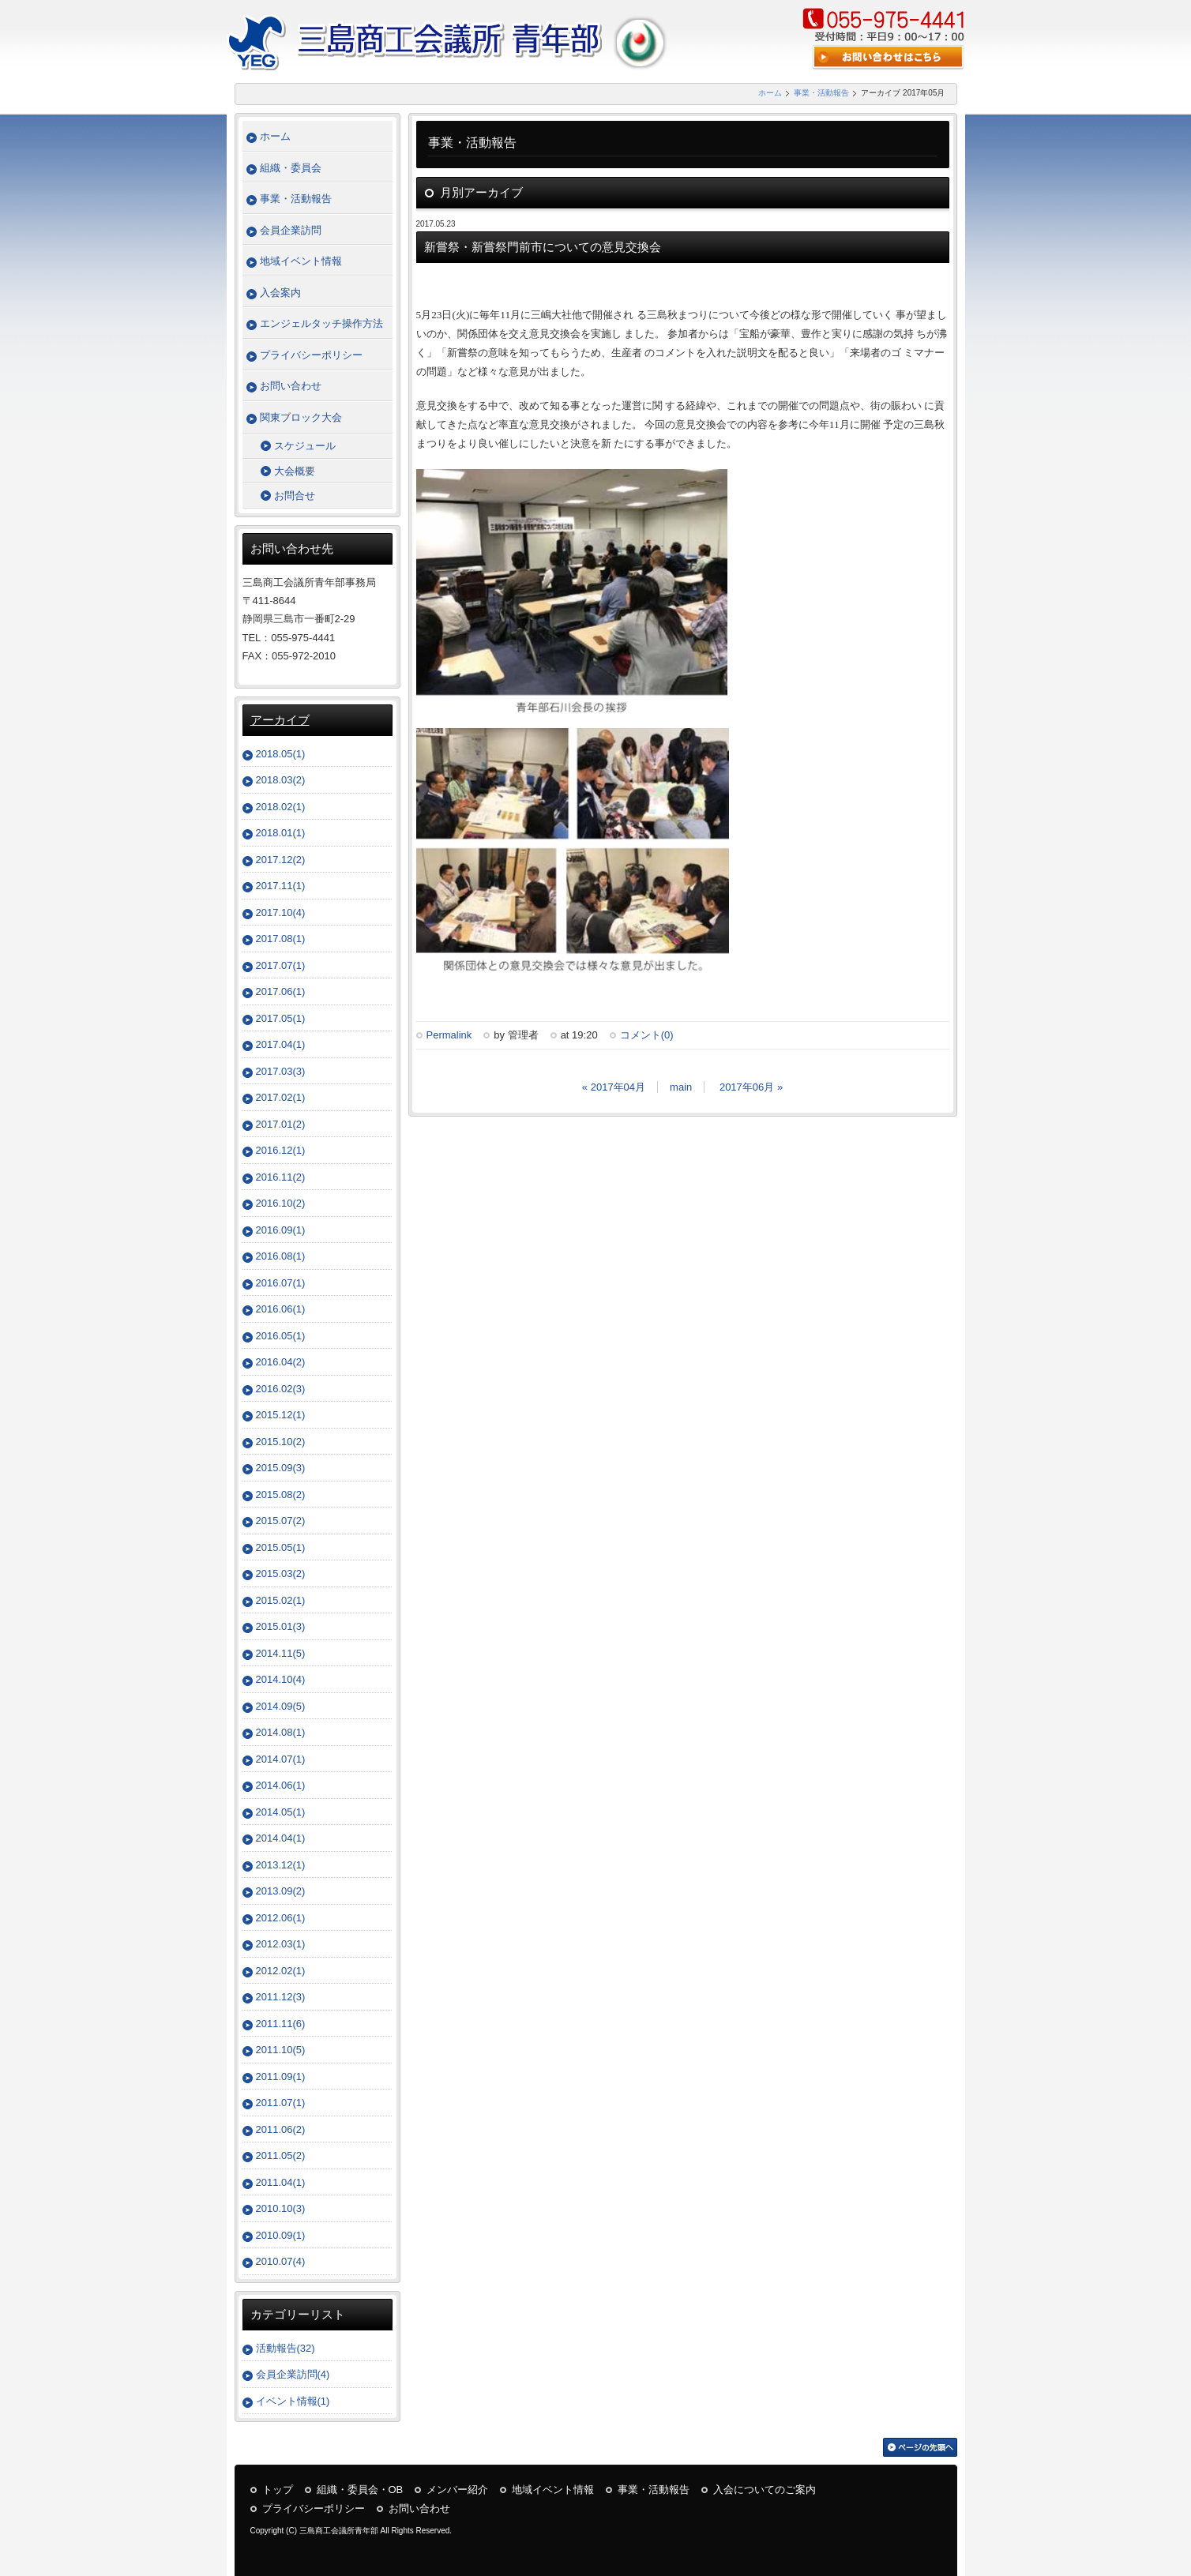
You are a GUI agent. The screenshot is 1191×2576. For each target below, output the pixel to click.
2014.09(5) (281, 1706)
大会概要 (294, 471)
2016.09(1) (281, 1230)
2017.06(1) (281, 991)
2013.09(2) (281, 1891)
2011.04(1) (281, 2182)
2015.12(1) (281, 1415)
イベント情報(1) (293, 2401)
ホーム (770, 92)
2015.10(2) (281, 1442)
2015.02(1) (281, 1600)
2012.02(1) (281, 1971)
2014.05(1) (281, 1812)
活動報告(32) (285, 2348)
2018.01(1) (281, 833)
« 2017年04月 (613, 1087)
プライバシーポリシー (311, 355)
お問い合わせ (290, 386)
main (681, 1087)
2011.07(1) (281, 2102)
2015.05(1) (281, 1547)
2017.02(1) (281, 1097)
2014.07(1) (281, 1759)
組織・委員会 (290, 168)
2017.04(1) (281, 1044)
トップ (277, 2489)
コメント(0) (647, 1035)
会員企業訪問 (290, 230)
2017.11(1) (281, 886)
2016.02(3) (281, 1389)
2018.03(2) (281, 780)
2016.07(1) (281, 1283)
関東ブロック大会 (301, 417)
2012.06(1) (281, 1918)
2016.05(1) (281, 1336)
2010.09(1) (281, 2235)
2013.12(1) (281, 1865)
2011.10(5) (281, 2050)
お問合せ (294, 495)
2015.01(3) (281, 1626)
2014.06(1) (281, 1785)
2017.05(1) (281, 1018)
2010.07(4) (281, 2261)
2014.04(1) (281, 1838)
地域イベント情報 (301, 261)
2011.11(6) (281, 2024)
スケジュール (305, 446)
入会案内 (280, 293)
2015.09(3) (281, 1468)
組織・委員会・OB (360, 2489)
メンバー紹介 (457, 2489)
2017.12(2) (281, 860)
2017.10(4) (281, 912)
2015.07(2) (281, 1520)
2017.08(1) (281, 938)
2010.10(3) (281, 2208)
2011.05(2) (281, 2155)
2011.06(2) (281, 2129)
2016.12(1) (281, 1150)
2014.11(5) (281, 1653)
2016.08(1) (281, 1256)
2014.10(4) (281, 1679)
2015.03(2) (281, 1573)
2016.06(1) (281, 1309)
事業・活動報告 (821, 92)
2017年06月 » (751, 1087)
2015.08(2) (281, 1494)
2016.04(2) (281, 1362)
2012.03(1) (281, 1944)
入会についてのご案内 (764, 2489)
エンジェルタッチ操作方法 (321, 323)
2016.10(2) (281, 1203)
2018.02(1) (281, 807)
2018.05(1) (281, 754)
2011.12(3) (281, 1997)
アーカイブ (280, 720)
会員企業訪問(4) (293, 2374)
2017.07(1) (281, 965)
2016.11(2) (281, 1177)
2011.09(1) (281, 2076)
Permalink (449, 1035)
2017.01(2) (281, 1124)
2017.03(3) (281, 1071)
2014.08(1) (281, 1732)
